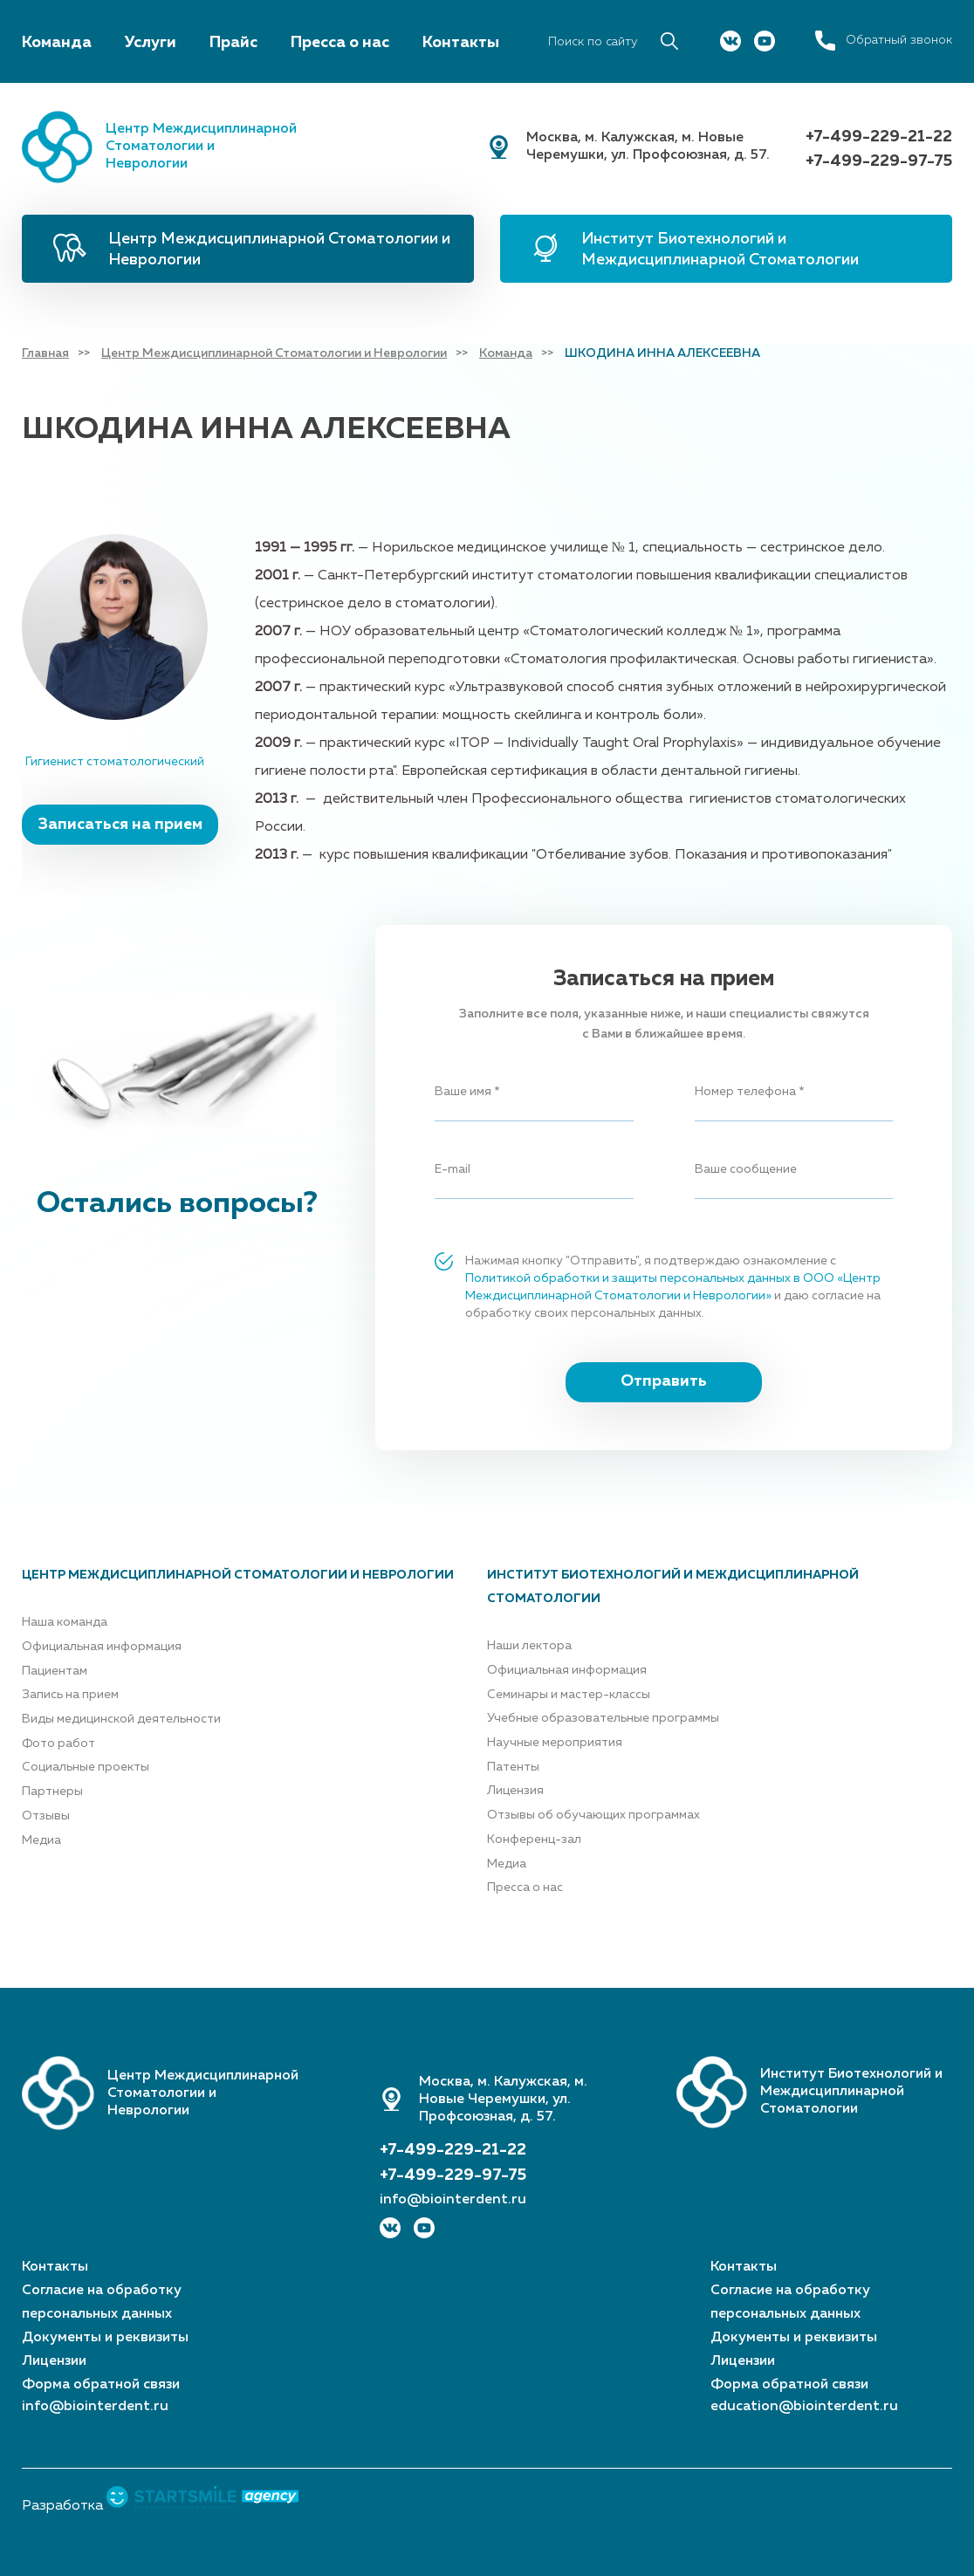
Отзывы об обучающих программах (593, 1815)
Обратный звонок (899, 40)
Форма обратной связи (101, 2385)
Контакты (460, 43)
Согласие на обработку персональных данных (102, 2302)
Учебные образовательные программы (603, 1718)
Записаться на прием (120, 824)
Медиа (41, 1840)
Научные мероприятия (554, 1743)
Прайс (233, 43)
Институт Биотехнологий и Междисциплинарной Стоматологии (720, 250)
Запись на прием (70, 1695)
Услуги (150, 43)
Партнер (410, 2246)
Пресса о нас (340, 43)
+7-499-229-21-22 (879, 137)
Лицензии (54, 2361)
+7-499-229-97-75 (879, 161)
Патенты (513, 1767)
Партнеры (52, 1791)
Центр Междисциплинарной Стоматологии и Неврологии (279, 250)
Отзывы (46, 1816)
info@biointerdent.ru (453, 2200)
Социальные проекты (85, 1767)
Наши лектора (529, 1646)
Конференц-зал (534, 1839)
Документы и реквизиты (105, 2338)
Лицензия (515, 1791)
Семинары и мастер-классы (568, 1695)
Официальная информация (102, 1647)
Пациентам (54, 1671)
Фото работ (58, 1743)
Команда (57, 43)
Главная (45, 353)
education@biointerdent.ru (804, 2407)
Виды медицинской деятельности (121, 1719)
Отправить (664, 1381)
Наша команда (64, 1622)
